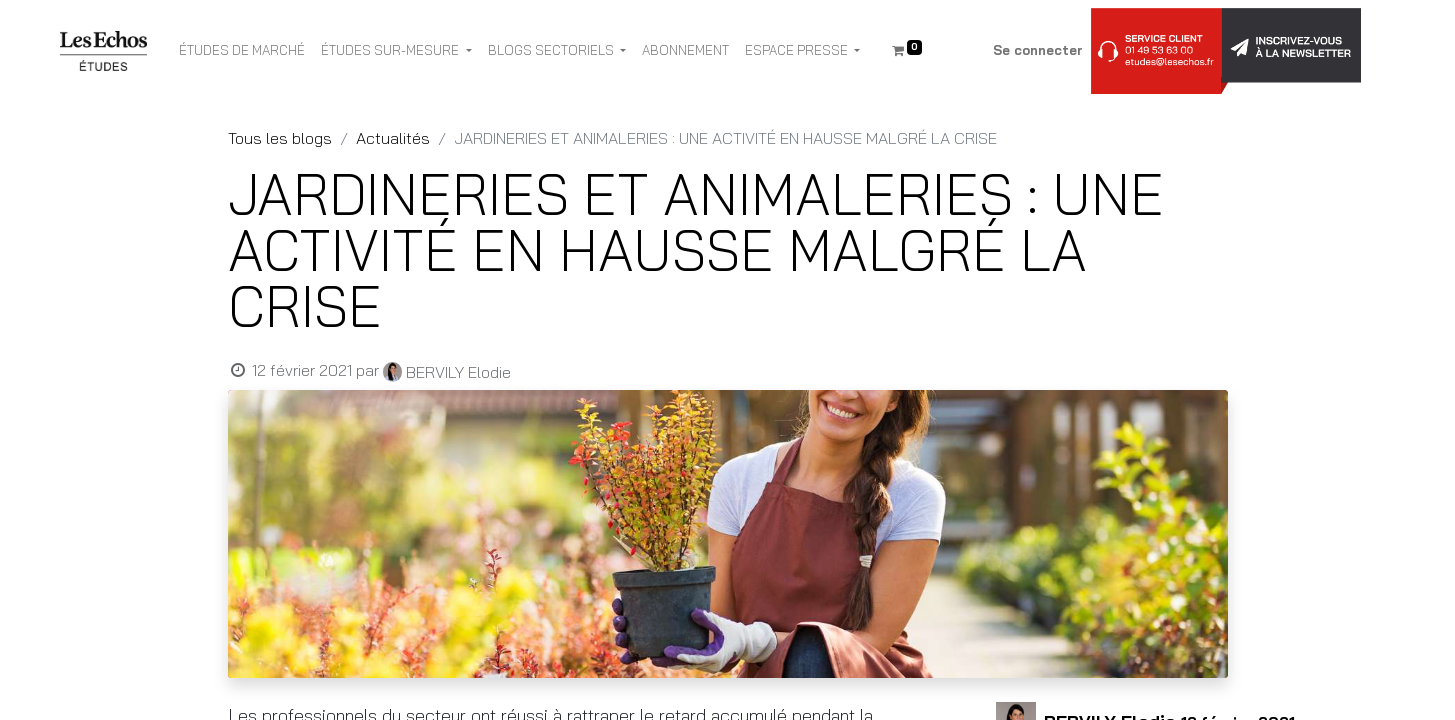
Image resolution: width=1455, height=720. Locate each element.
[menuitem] (242, 51)
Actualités (393, 138)
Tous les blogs (280, 138)
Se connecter (1038, 50)
